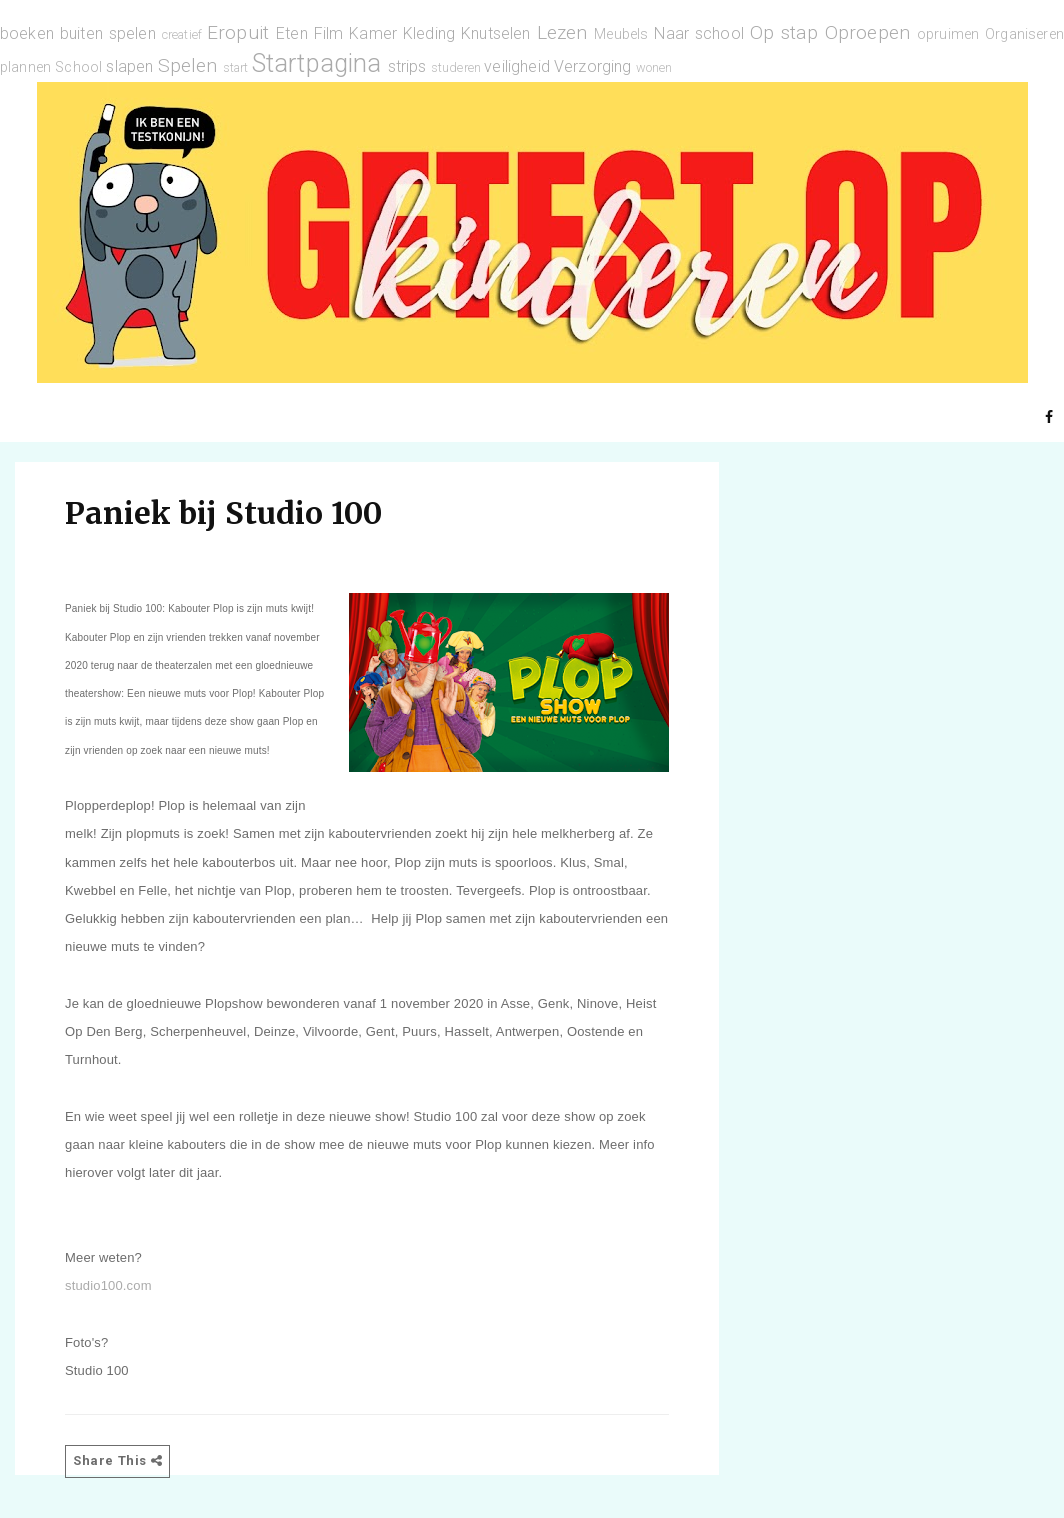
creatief (182, 34)
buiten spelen (108, 33)
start (236, 67)
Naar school (699, 33)
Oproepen (867, 32)
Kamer (373, 33)
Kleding (429, 33)
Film (329, 33)
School (78, 67)
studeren (456, 67)
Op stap (784, 32)
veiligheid (517, 66)
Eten (292, 33)
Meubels (621, 34)
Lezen (562, 32)
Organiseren (1024, 34)
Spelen (188, 65)
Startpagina (317, 63)
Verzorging (593, 66)
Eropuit (238, 32)
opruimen (948, 34)
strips (407, 66)
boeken (27, 33)
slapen (129, 66)
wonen (654, 67)
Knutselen (495, 33)
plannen (25, 67)
